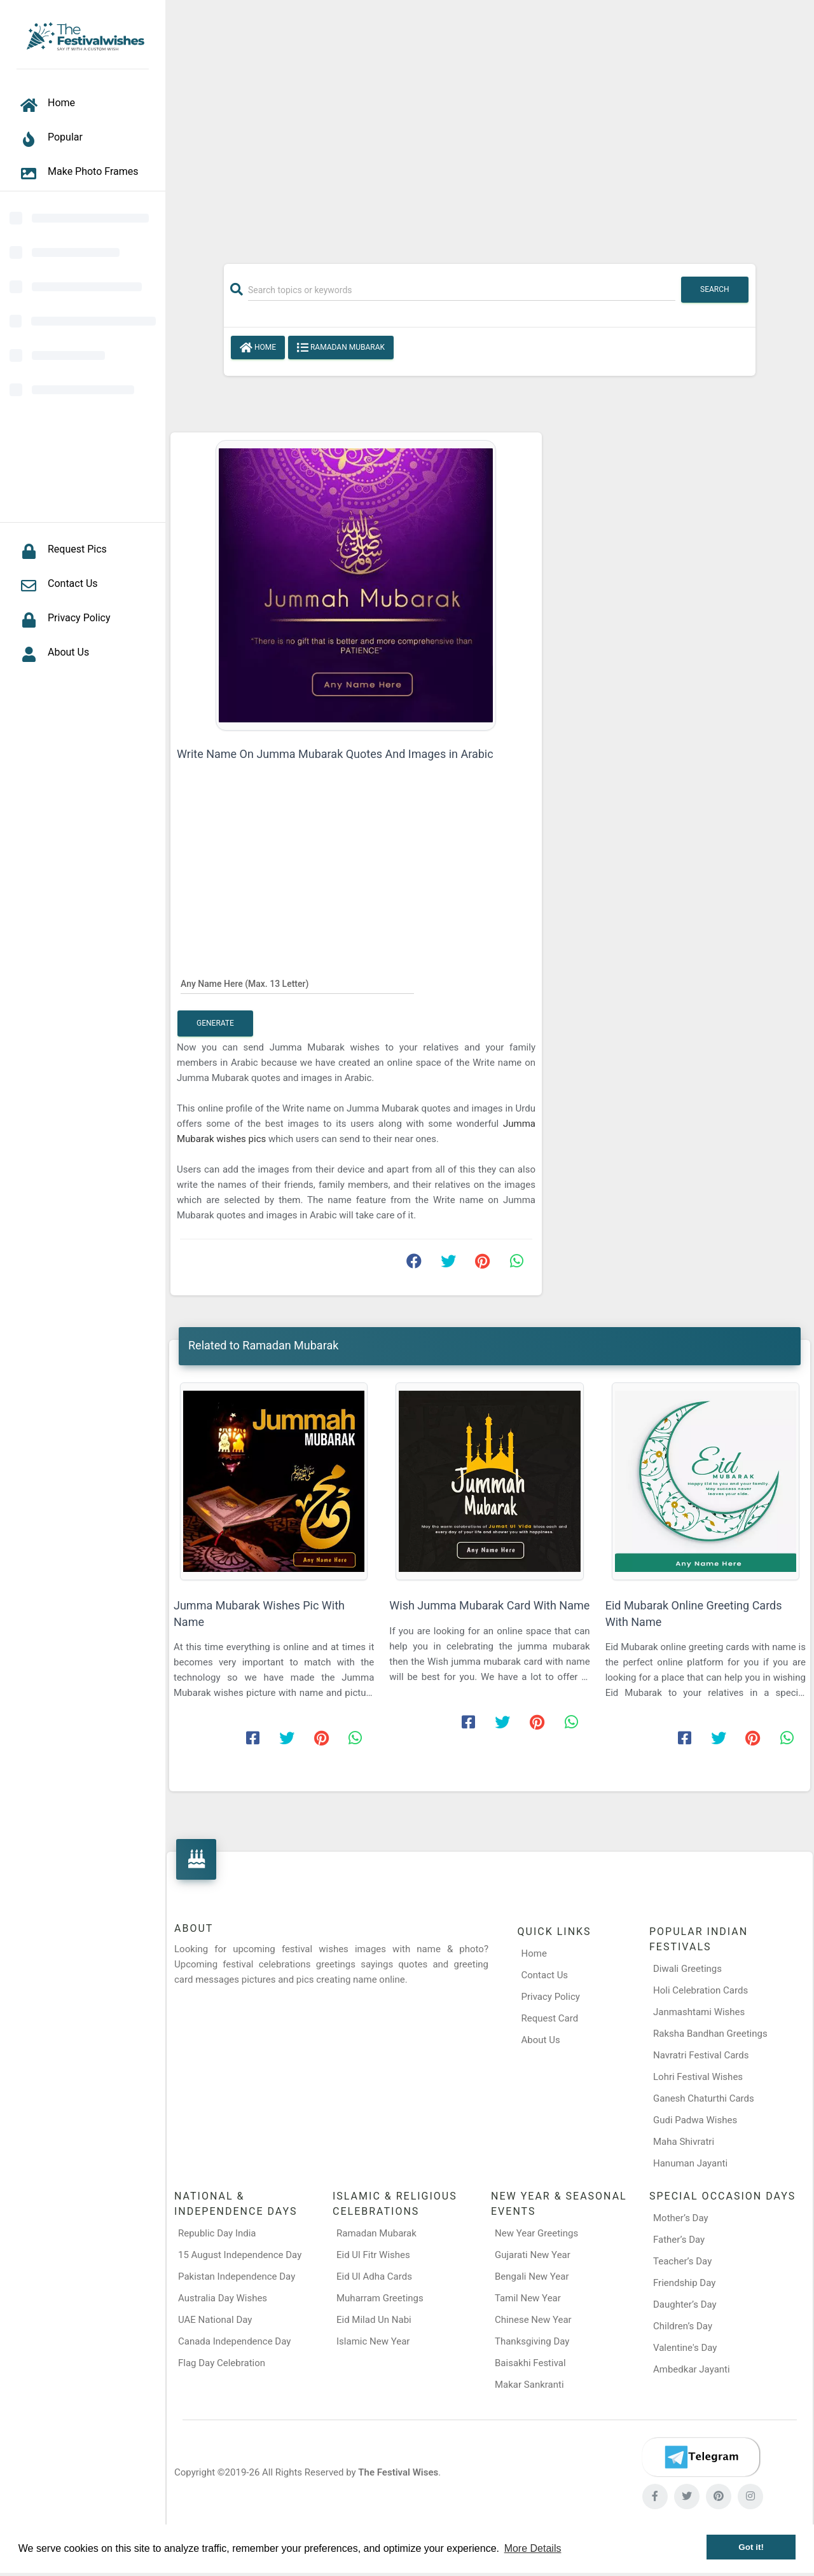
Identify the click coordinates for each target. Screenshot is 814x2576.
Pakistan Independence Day (236, 2276)
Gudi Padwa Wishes (695, 2120)
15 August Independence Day (239, 2255)
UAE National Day (215, 2319)
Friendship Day (684, 2283)
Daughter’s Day (685, 2304)
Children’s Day (682, 2326)
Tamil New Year (528, 2298)
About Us (540, 2040)
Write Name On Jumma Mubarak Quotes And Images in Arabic (335, 754)
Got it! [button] (751, 2547)
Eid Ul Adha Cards (374, 2276)
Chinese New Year (533, 2319)
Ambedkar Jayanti (691, 2369)
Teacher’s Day (682, 2261)
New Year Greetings (536, 2233)
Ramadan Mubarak (341, 348)
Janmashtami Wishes (699, 2012)
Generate (215, 1023)
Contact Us (545, 1975)
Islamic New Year (373, 2341)
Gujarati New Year (532, 2255)
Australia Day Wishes (222, 2298)
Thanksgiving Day (532, 2341)
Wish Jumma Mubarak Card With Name (489, 1605)
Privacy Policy (550, 1996)
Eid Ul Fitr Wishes (373, 2255)
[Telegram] (700, 2457)
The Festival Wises (398, 2472)
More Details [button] (533, 2548)
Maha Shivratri (683, 2141)
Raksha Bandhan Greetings (710, 2033)
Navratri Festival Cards (700, 2055)
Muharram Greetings (380, 2298)
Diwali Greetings (687, 1968)
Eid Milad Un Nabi (373, 2319)
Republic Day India (217, 2233)
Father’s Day (679, 2239)
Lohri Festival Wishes (698, 2077)
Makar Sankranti (529, 2384)
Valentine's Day (685, 2347)
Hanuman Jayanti (690, 2163)
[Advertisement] (489, 125)
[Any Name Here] (297, 983)
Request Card (550, 2018)
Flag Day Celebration (221, 2363)
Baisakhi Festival (530, 2363)
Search (714, 289)
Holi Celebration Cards (700, 1990)
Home (258, 348)
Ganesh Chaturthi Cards (703, 2098)
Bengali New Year (532, 2276)
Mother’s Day (680, 2218)
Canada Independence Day (234, 2341)
